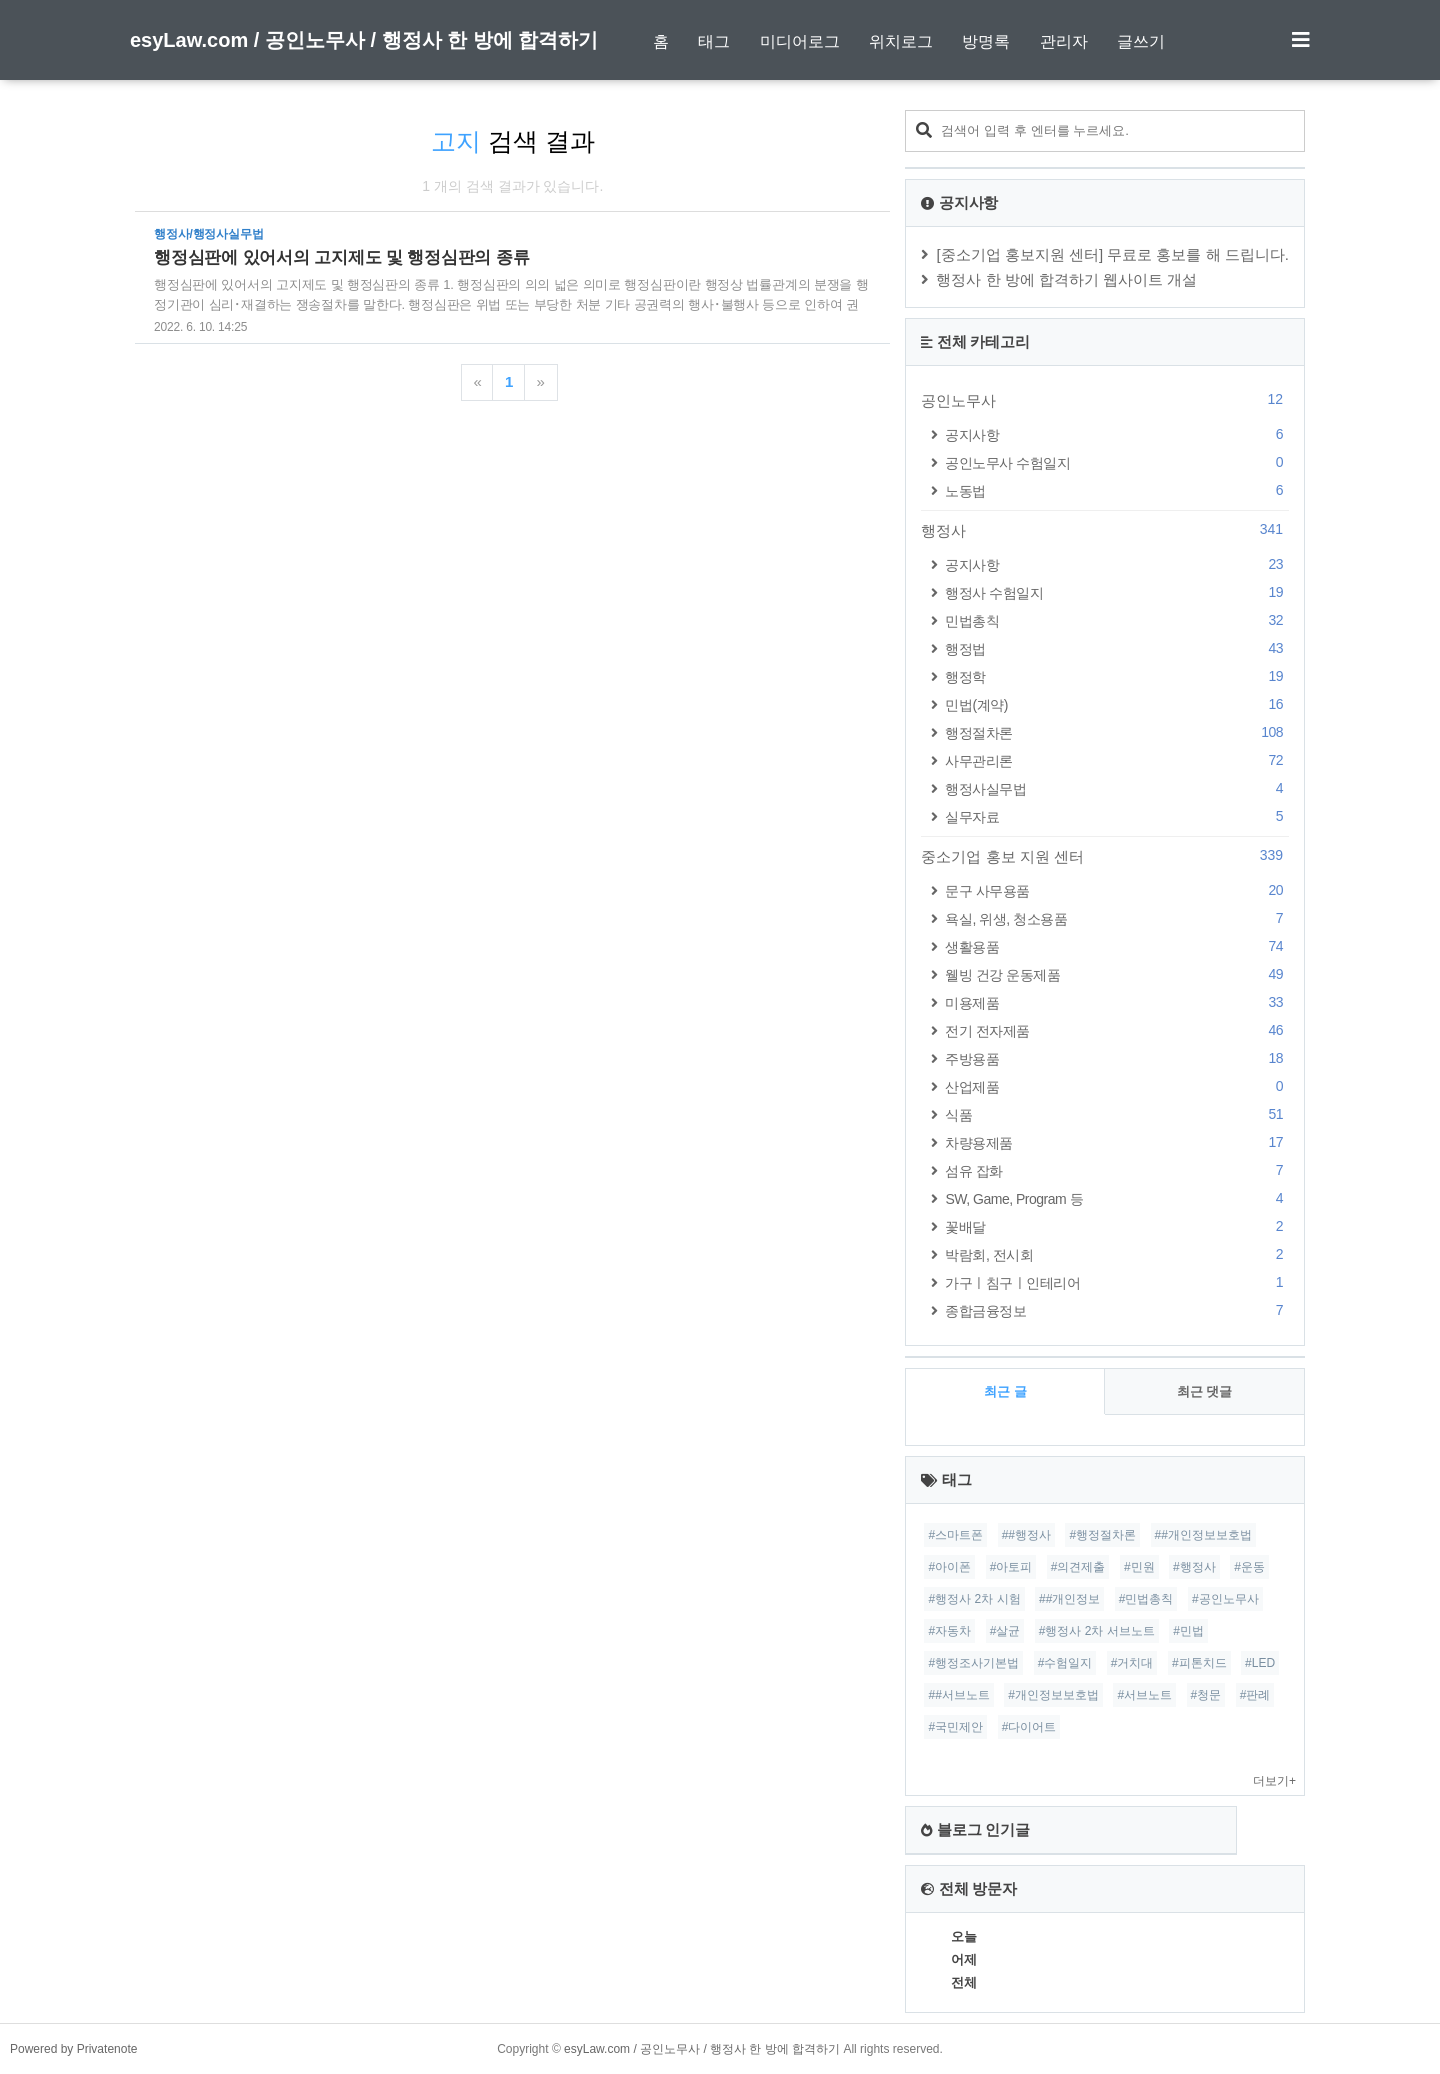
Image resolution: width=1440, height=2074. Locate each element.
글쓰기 (1141, 41)
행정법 (1117, 648)
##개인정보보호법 (1203, 1535)
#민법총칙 (1146, 1599)
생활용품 (1117, 946)
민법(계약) (1117, 704)
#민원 (1139, 1567)
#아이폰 (949, 1567)
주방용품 (1117, 1058)
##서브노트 (958, 1695)
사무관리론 (1117, 760)
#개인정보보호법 (1053, 1695)
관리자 (1064, 41)
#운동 (1249, 1567)
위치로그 (901, 41)
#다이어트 (1029, 1727)
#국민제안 (955, 1727)
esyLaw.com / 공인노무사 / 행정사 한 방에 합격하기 (364, 40)
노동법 (1117, 490)
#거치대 (1132, 1663)
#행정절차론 (1102, 1535)
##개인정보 (1069, 1599)
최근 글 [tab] (1005, 1391)
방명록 (986, 41)
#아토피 (1011, 1567)
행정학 (1117, 676)
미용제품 (1117, 1002)
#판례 (1255, 1695)
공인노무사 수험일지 (1117, 462)
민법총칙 (1117, 620)
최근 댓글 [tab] (1205, 1391)
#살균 (1005, 1631)
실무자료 (1117, 816)
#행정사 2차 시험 (974, 1599)
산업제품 (1117, 1086)
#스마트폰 (955, 1535)
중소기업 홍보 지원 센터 (1105, 856)
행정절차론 (1117, 732)
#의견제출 (1078, 1567)
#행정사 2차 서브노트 (1097, 1631)
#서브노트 (1144, 1695)
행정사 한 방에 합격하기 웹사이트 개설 (1066, 279)
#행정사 (1194, 1567)
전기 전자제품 (1117, 1030)
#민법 (1188, 1631)
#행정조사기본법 (973, 1663)
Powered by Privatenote (73, 2049)
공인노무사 (1105, 400)
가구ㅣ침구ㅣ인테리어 (1117, 1282)
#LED (1260, 1663)
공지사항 (1117, 434)
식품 (1117, 1114)
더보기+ (1274, 1781)
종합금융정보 (1117, 1310)
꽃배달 (1117, 1226)
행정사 (1105, 530)
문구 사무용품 (1117, 890)
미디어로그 (800, 41)
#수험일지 (1065, 1663)
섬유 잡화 (1117, 1170)
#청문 (1206, 1695)
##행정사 (1026, 1535)
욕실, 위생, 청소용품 (1117, 918)
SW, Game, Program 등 (1117, 1198)
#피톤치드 (1199, 1663)
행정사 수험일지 (1117, 592)
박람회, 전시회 (1117, 1254)
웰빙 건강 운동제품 (1117, 974)
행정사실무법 (1117, 788)
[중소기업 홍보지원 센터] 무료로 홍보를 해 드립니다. (1112, 254)
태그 (714, 41)
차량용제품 (1117, 1142)
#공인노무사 (1225, 1599)
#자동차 (949, 1631)
